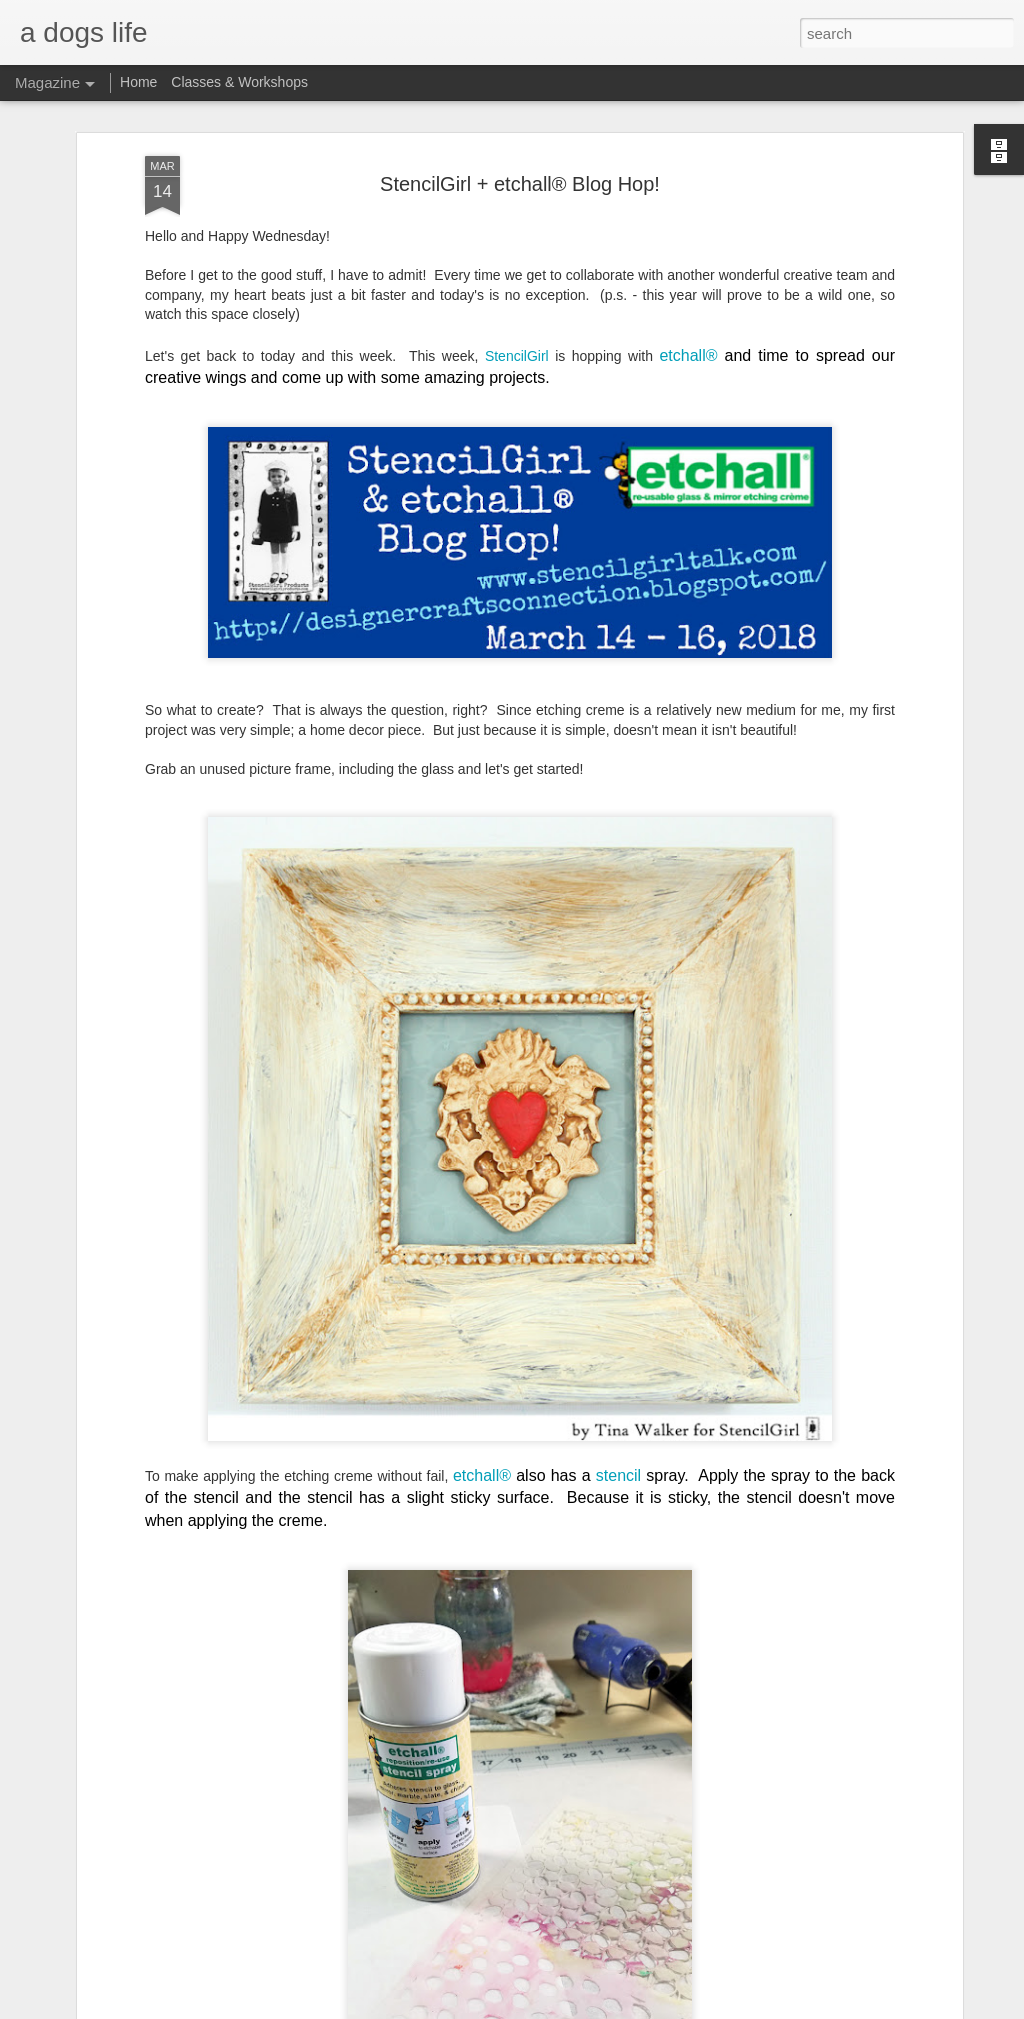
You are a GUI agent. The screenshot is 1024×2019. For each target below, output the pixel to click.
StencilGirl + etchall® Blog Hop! (520, 184)
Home (138, 82)
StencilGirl (517, 356)
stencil (618, 1475)
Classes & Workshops (239, 82)
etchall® (691, 355)
